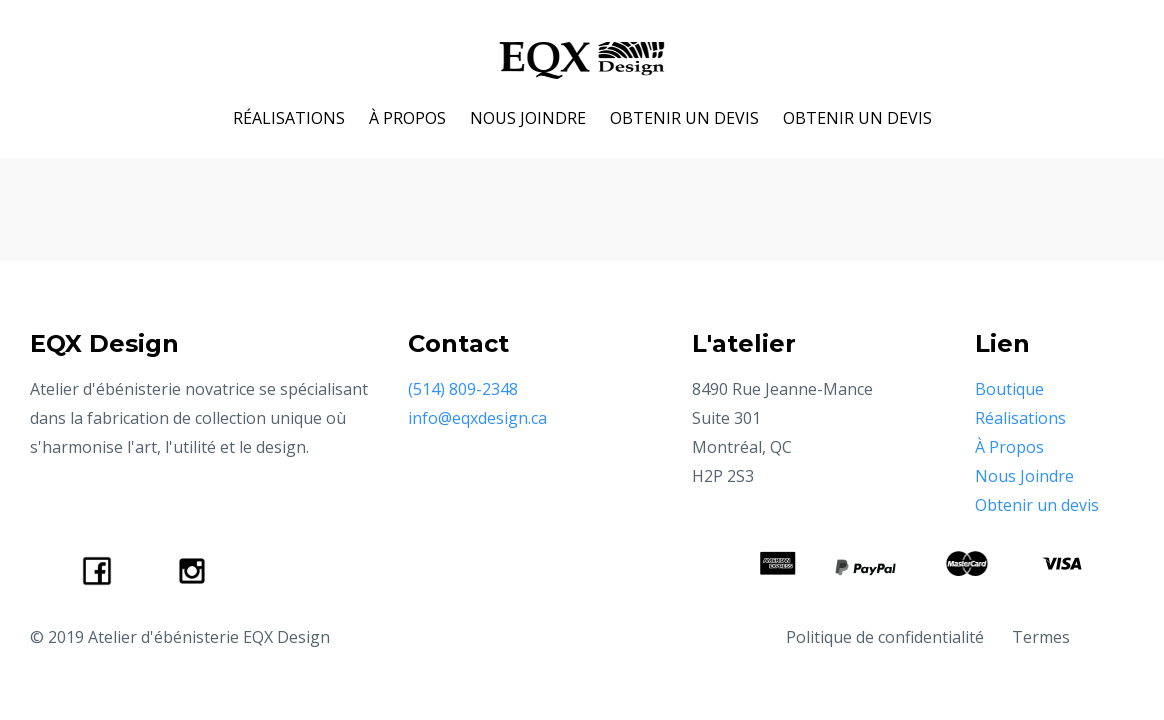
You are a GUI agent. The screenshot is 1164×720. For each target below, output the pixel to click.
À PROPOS (407, 118)
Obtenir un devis (1037, 505)
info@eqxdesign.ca (477, 418)
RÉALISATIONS (289, 118)
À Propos (1009, 447)
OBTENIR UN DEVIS (684, 118)
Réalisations (1020, 418)
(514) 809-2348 (463, 389)
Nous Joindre (1024, 476)
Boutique (1009, 389)
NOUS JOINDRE (528, 118)
